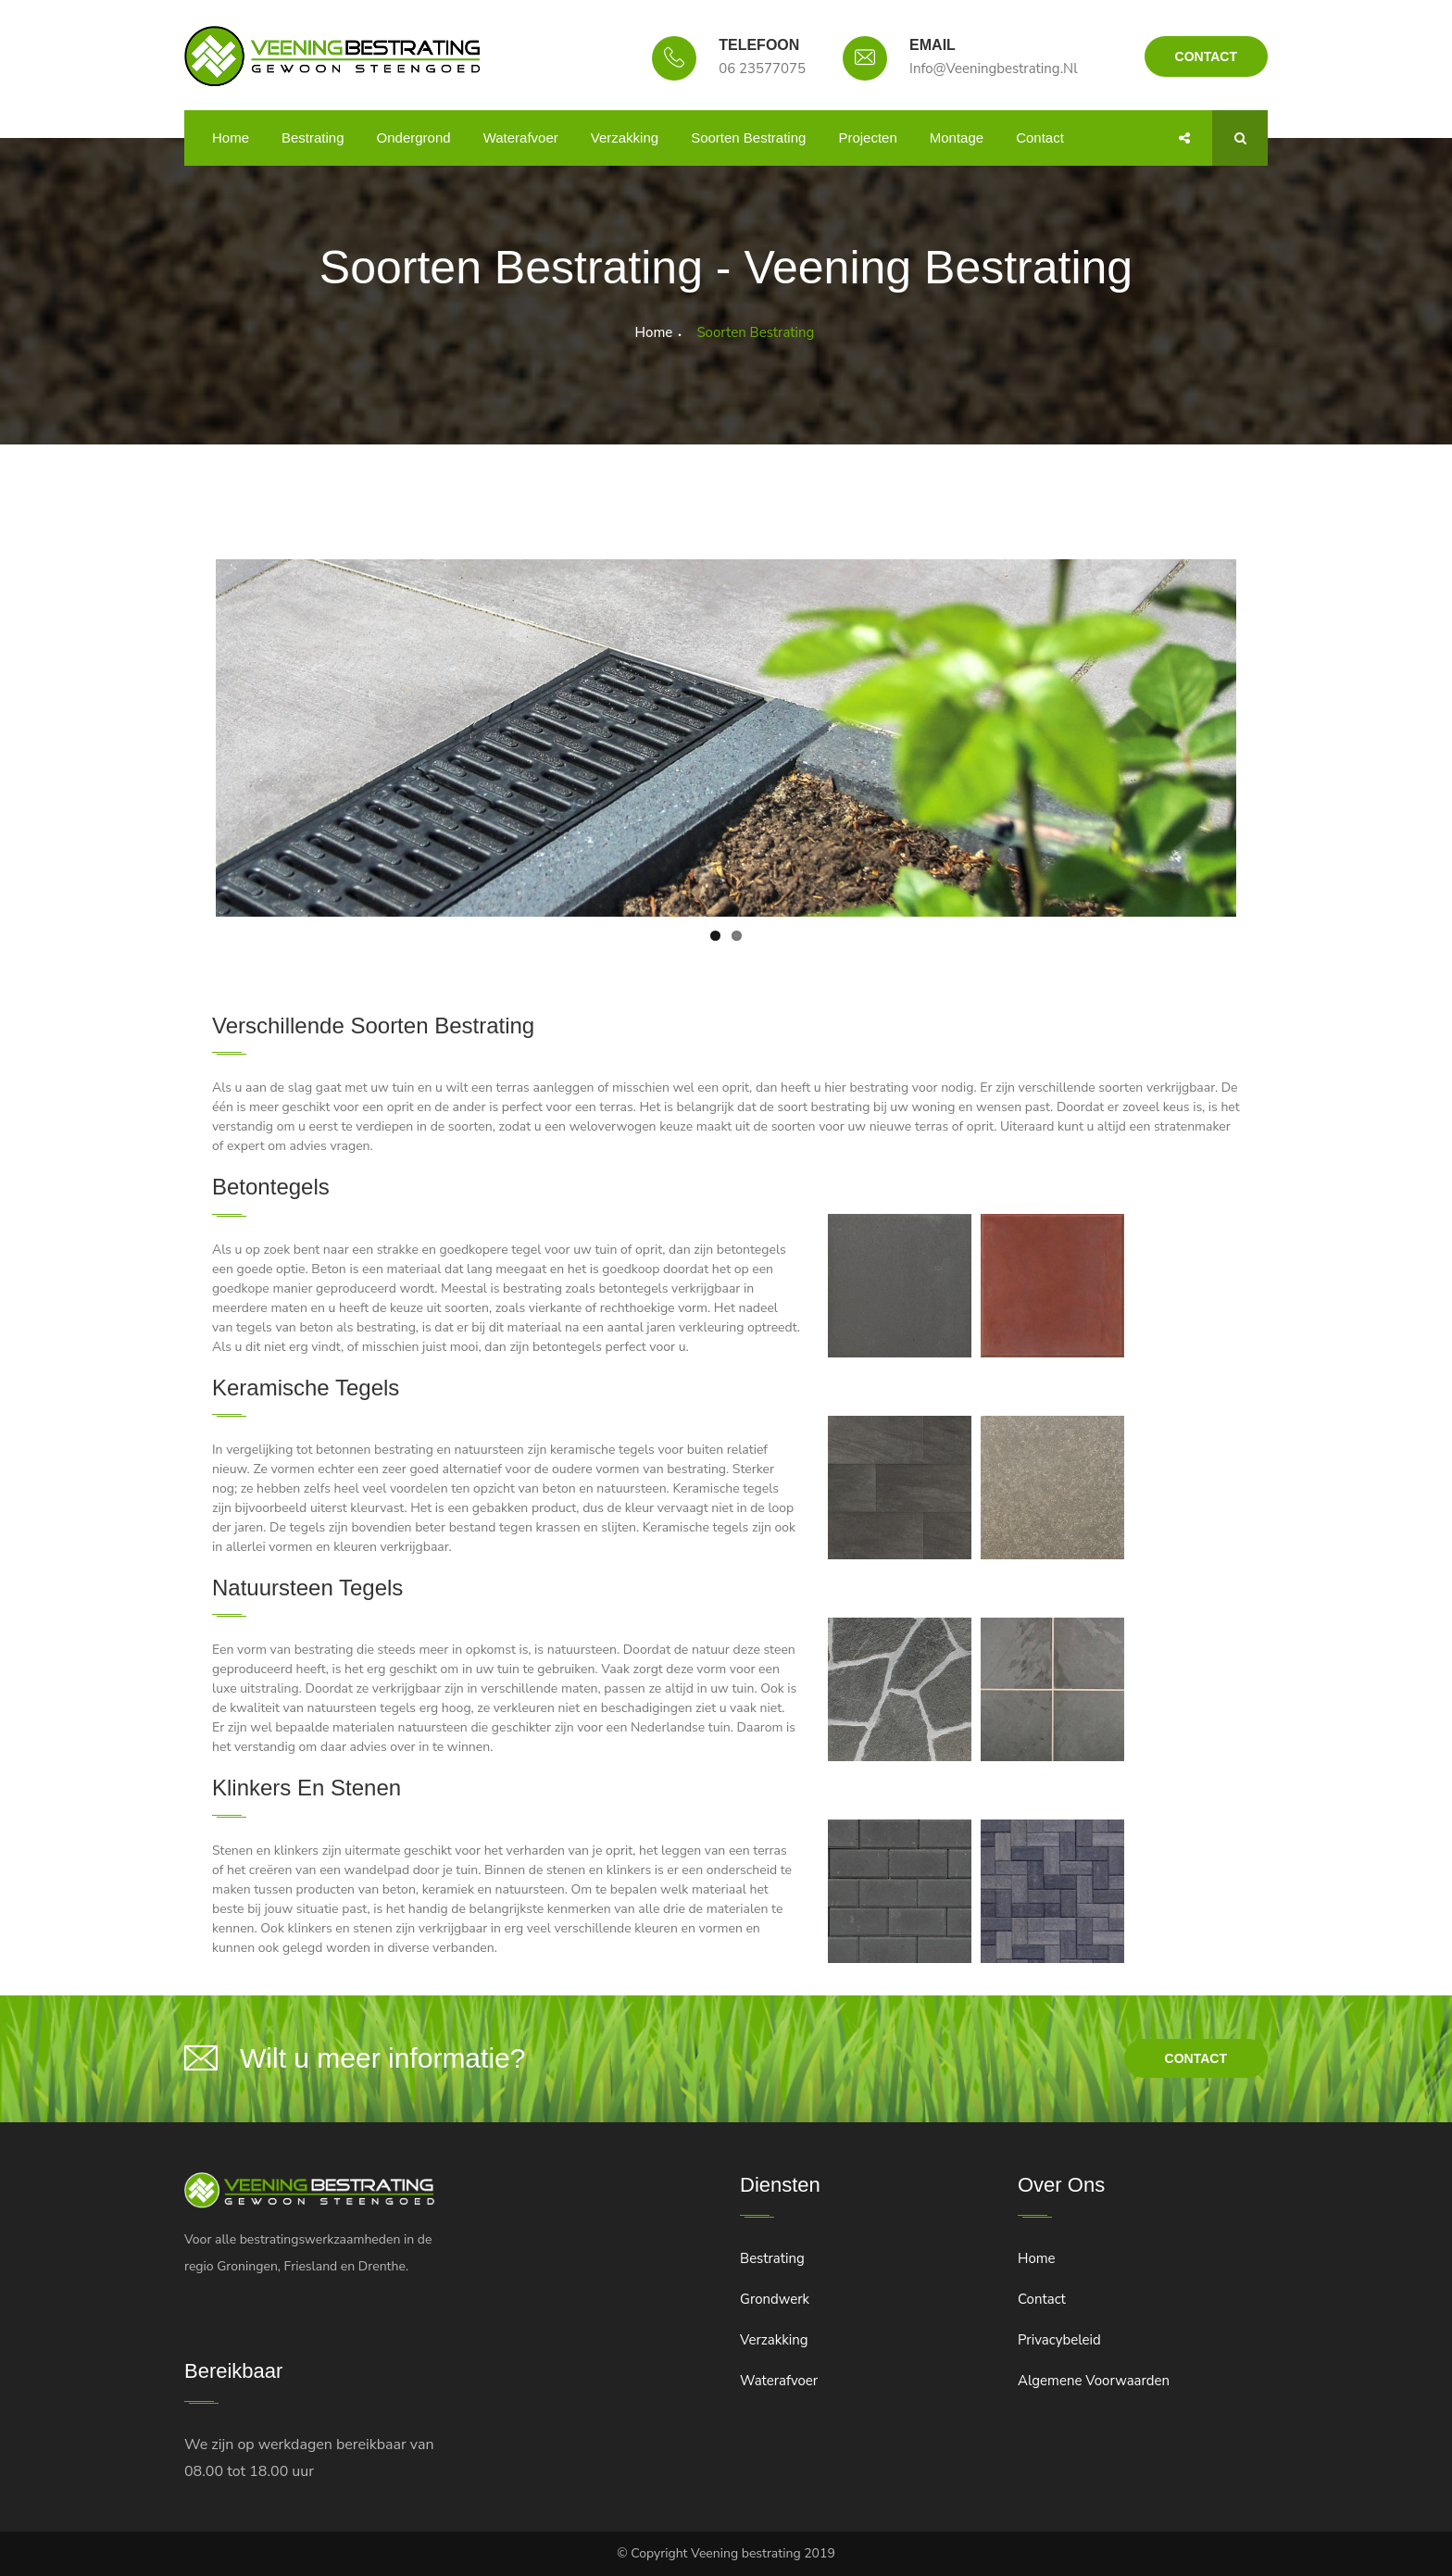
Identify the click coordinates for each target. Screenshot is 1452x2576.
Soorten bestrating (748, 137)
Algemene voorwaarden (1094, 2380)
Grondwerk (774, 2299)
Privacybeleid (1059, 2340)
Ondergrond (414, 137)
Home (230, 137)
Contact (1206, 56)
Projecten (867, 137)
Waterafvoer (520, 137)
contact (1196, 2058)
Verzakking (624, 137)
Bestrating (313, 137)
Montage (956, 137)
